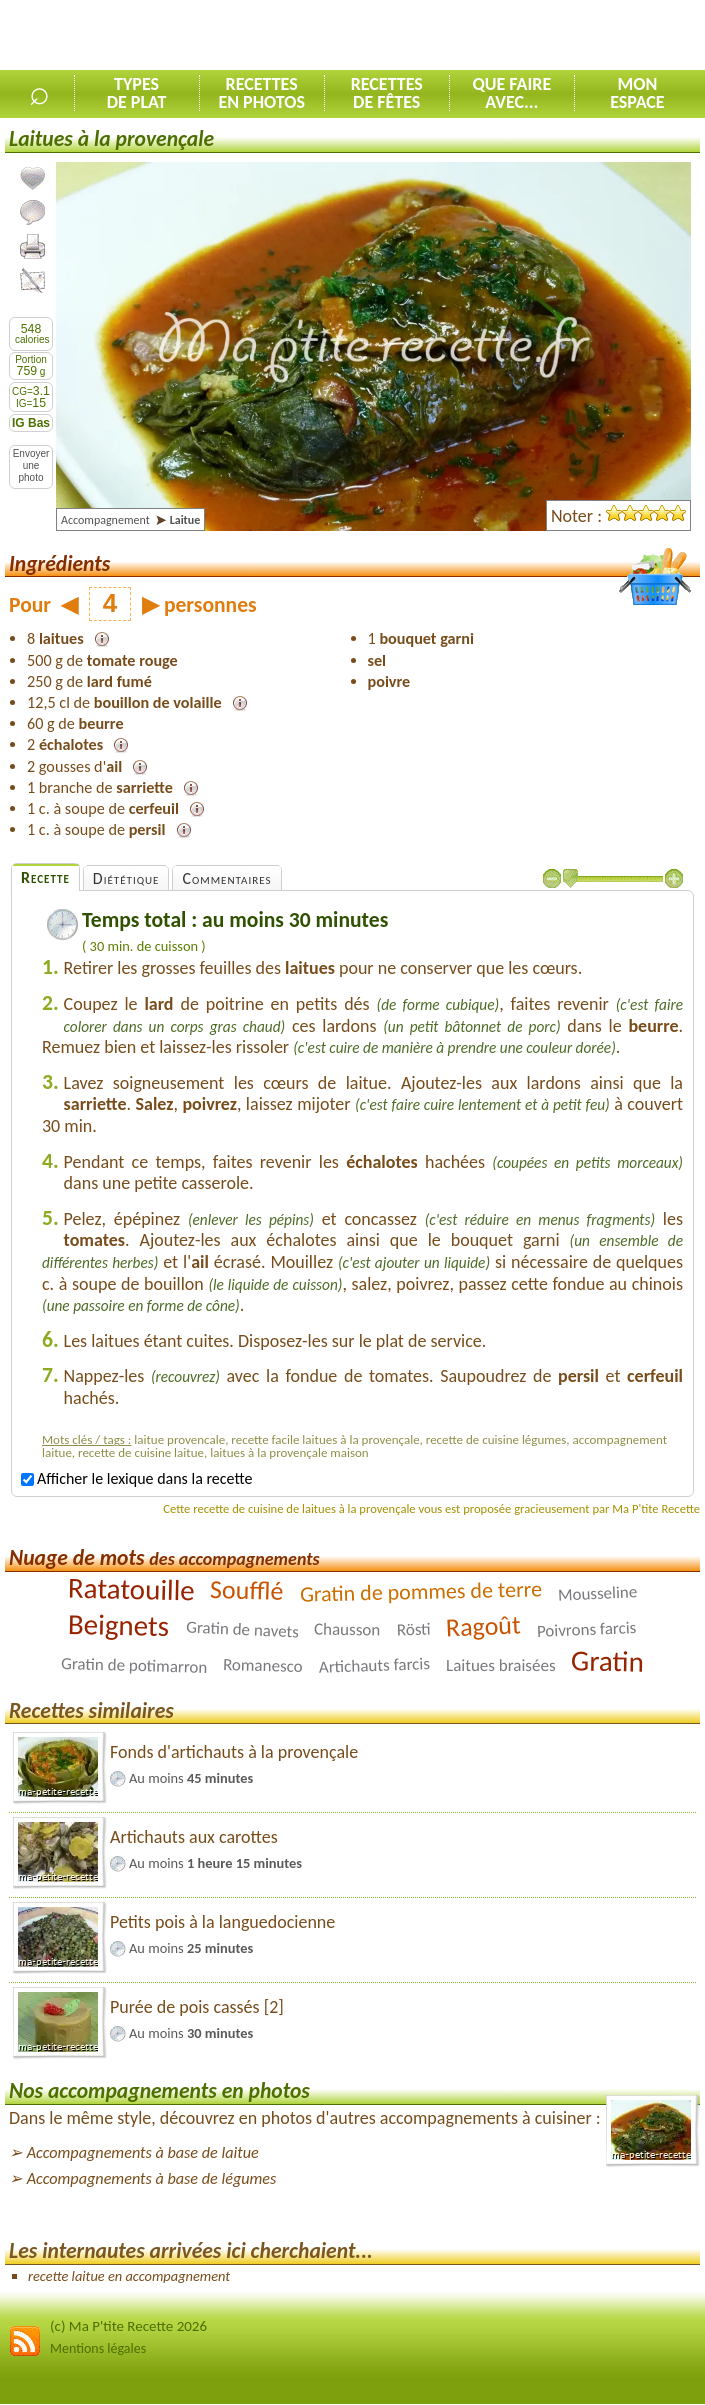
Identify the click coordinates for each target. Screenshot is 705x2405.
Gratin (607, 1660)
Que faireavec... (511, 93)
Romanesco (263, 1665)
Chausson (347, 1629)
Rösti (413, 1629)
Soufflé (247, 1590)
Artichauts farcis (374, 1665)
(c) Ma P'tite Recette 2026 (128, 2326)
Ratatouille (130, 1588)
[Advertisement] (471, 36)
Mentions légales (98, 2348)
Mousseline (597, 1593)
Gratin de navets (242, 1629)
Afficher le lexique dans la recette (136, 1478)
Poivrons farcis (587, 1629)
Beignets (119, 1625)
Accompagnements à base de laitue (143, 2152)
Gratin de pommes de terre (420, 1591)
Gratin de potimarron (134, 1665)
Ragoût (484, 1625)
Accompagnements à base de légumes (152, 2178)
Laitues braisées (501, 1665)
